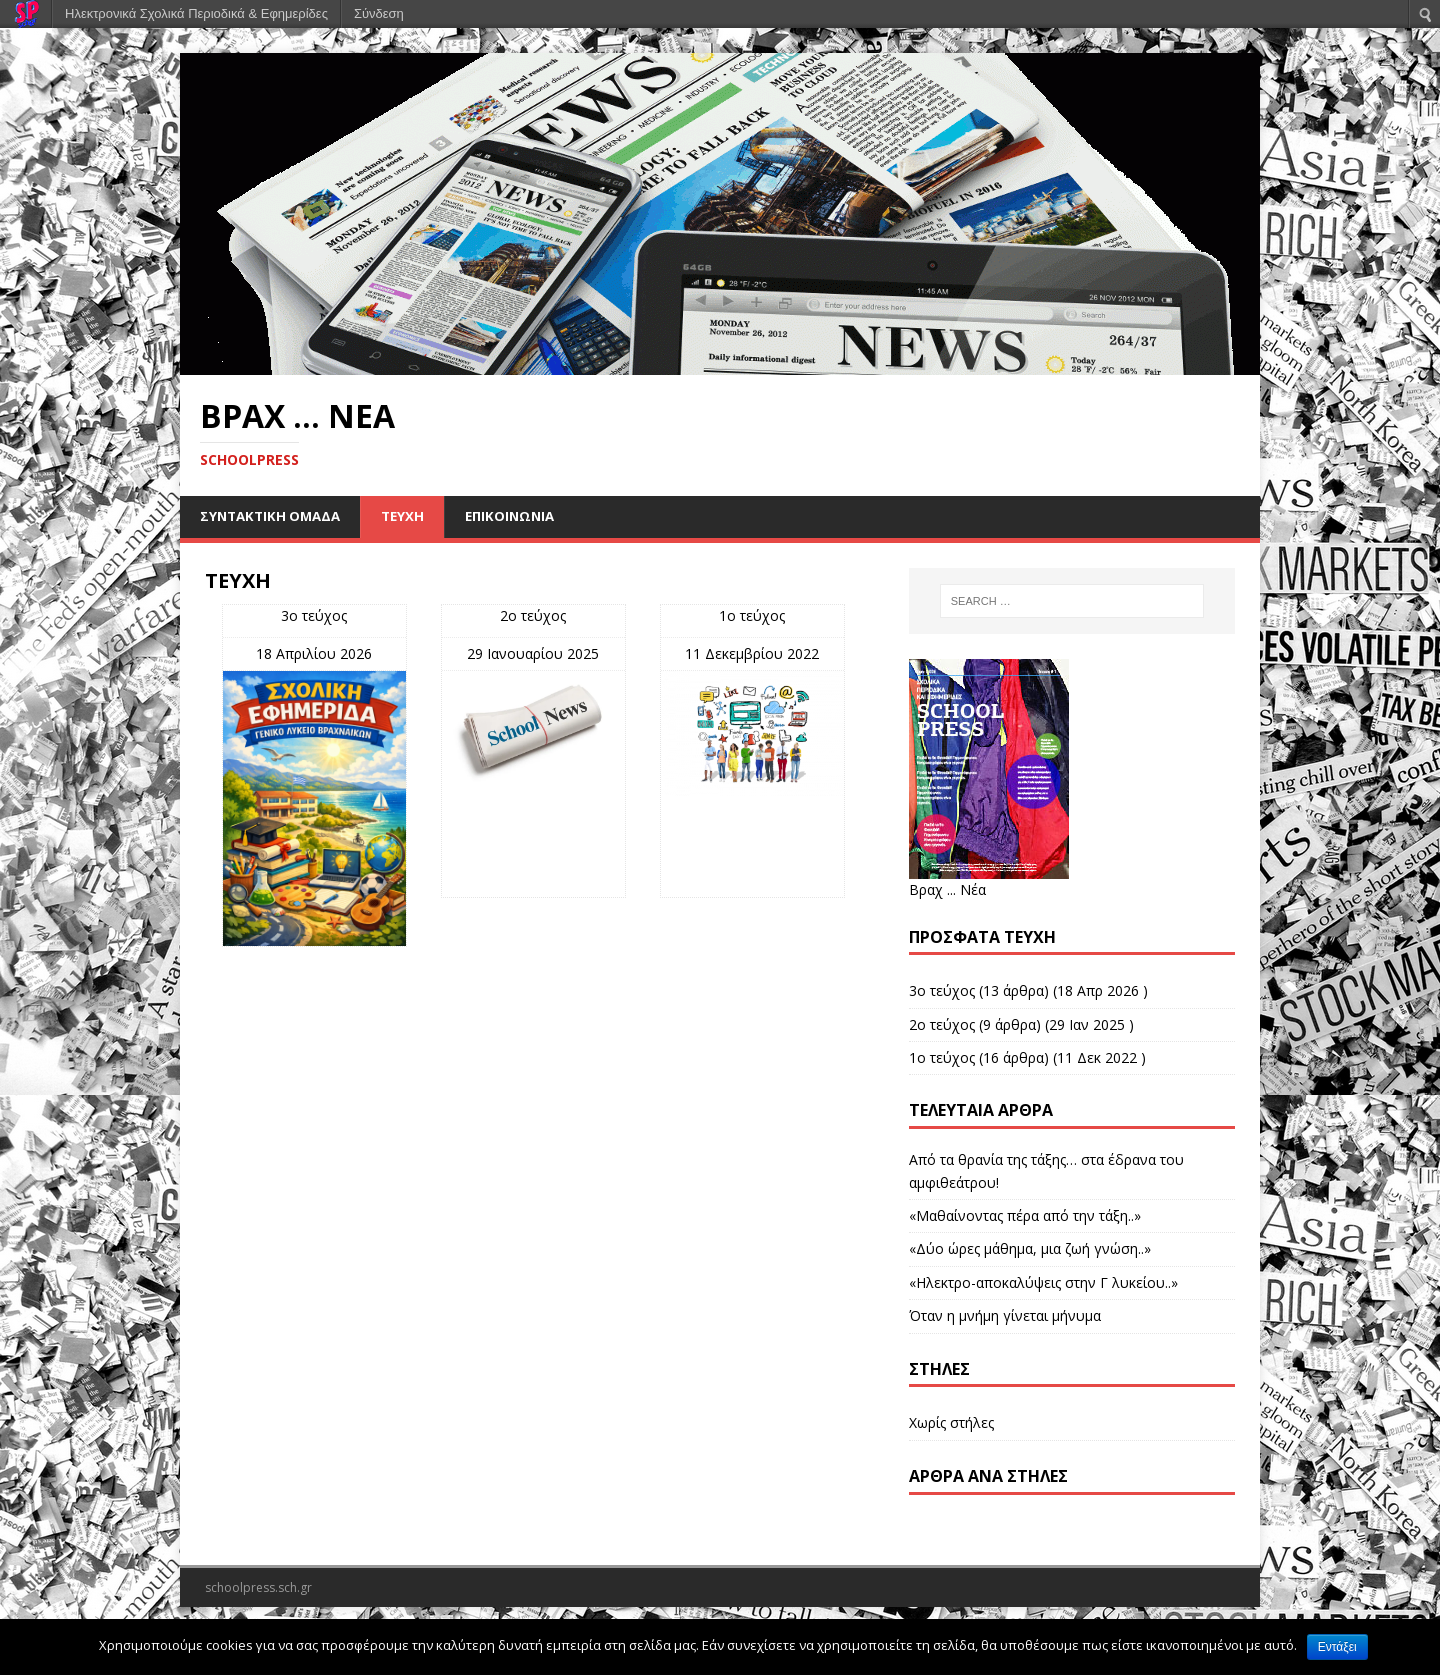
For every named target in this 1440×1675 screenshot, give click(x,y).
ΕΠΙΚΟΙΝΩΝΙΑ (522, 516)
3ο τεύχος (314, 616)
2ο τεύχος (533, 616)
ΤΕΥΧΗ (411, 516)
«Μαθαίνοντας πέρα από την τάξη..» (1025, 1216)
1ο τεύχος (752, 616)
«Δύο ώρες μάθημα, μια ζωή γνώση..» (1030, 1250)
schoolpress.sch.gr (258, 1588)
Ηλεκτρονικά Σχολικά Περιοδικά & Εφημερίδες (196, 13)
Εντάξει (1337, 1647)
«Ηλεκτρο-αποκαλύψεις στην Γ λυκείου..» (1043, 1283)
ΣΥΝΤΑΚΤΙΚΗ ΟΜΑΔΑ (274, 516)
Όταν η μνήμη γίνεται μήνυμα (1005, 1316)
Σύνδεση (379, 13)
